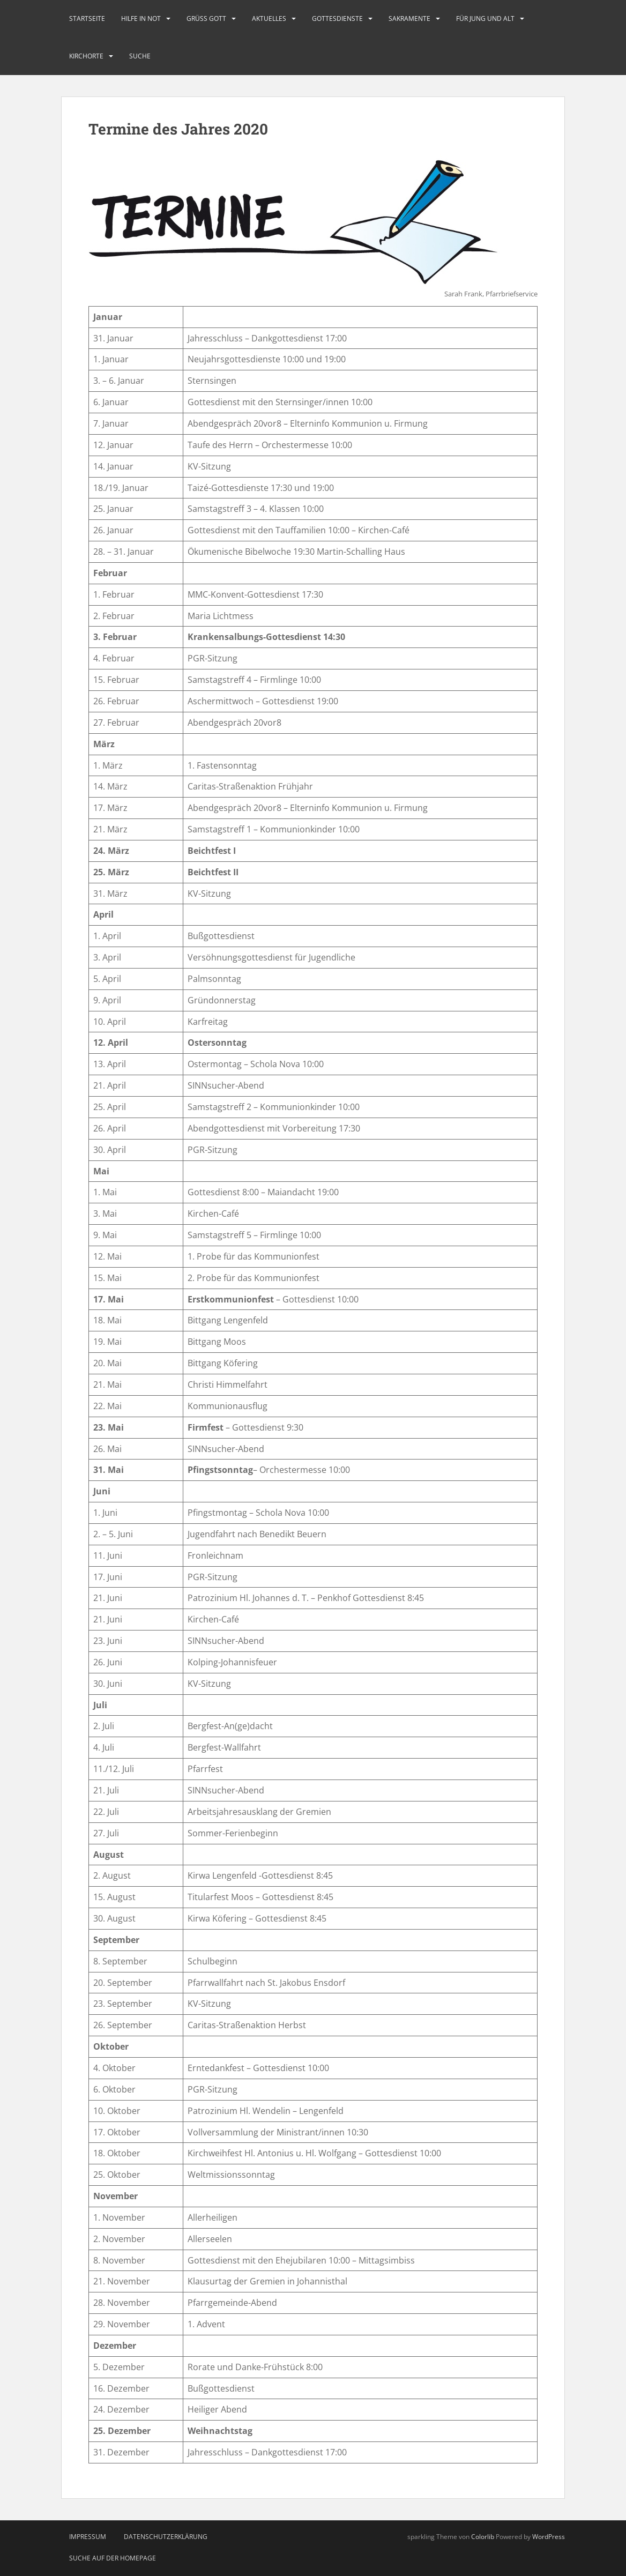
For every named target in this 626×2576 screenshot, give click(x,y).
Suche (140, 56)
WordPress (548, 2536)
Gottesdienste (337, 18)
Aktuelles (269, 18)
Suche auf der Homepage (112, 2558)
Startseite (87, 18)
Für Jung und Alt (485, 18)
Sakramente (409, 18)
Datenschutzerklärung (165, 2536)
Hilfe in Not (141, 18)
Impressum (87, 2536)
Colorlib (482, 2536)
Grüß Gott (206, 18)
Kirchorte (86, 56)
